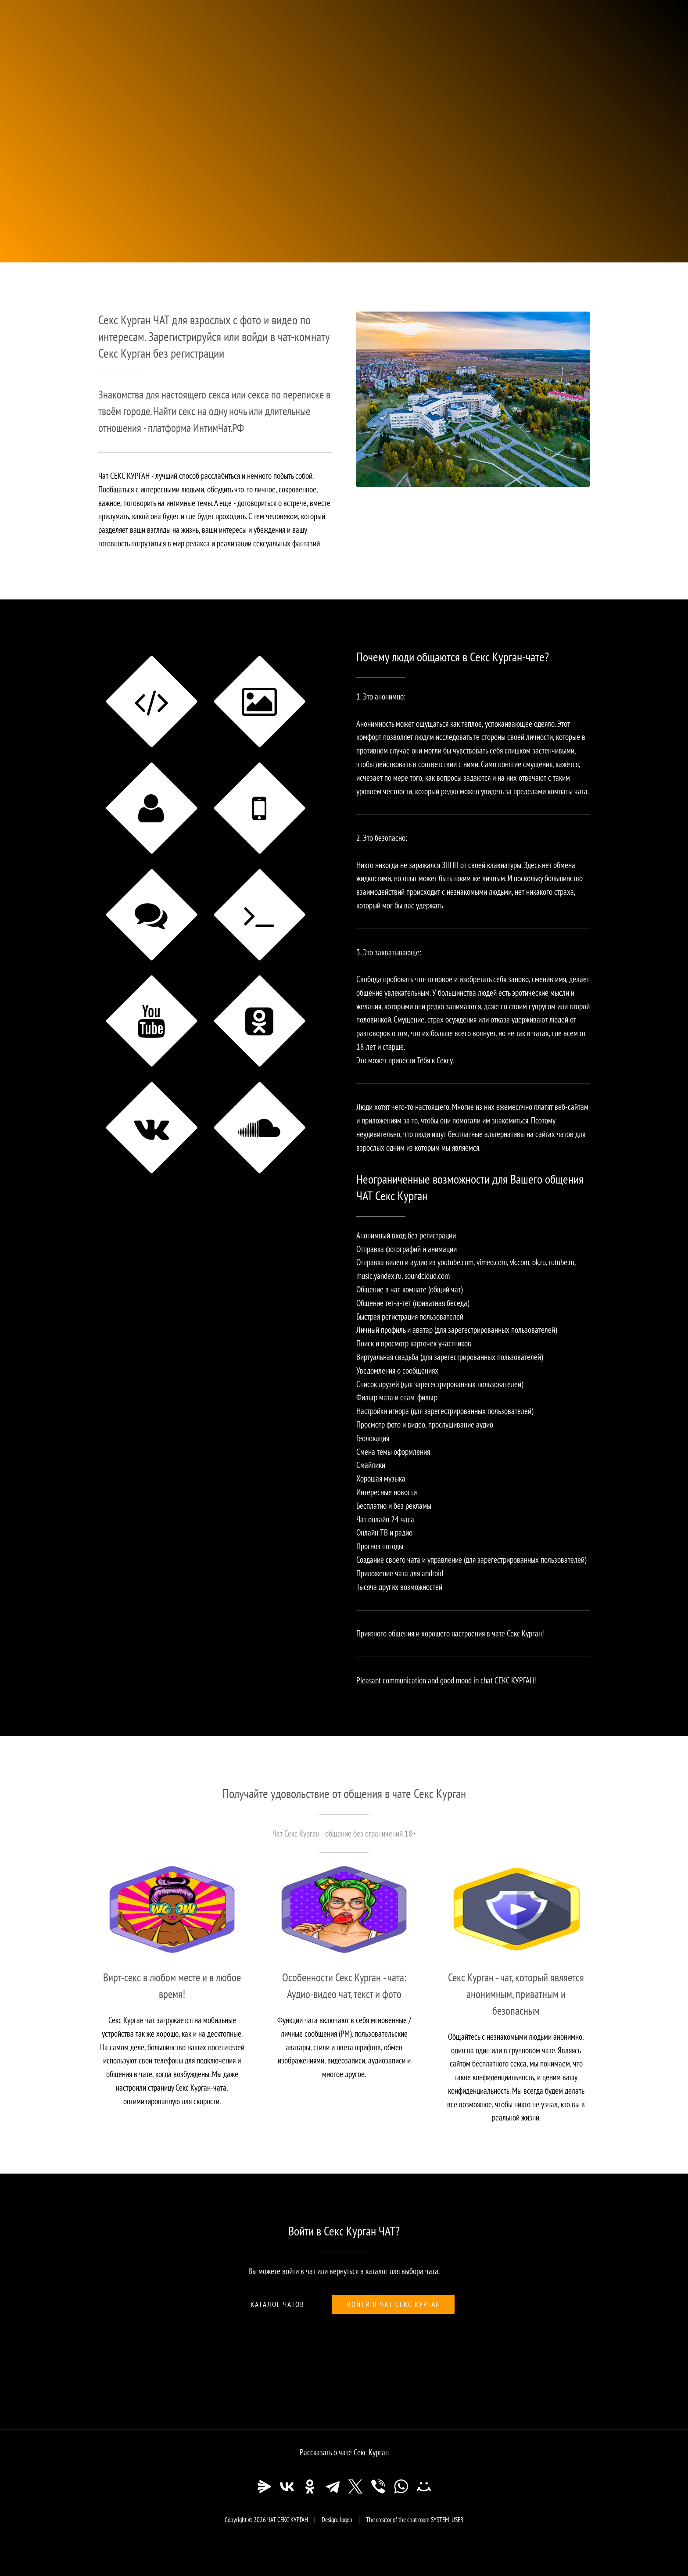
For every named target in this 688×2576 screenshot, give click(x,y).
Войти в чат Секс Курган (394, 2304)
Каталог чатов (278, 2304)
